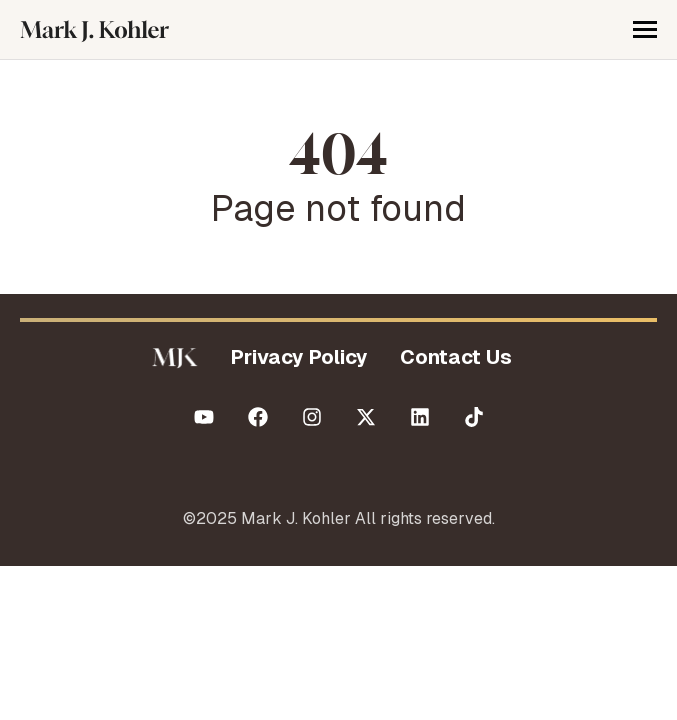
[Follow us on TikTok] (474, 417)
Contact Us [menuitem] (456, 357)
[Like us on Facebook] (258, 417)
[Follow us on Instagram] (312, 417)
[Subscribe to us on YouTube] (204, 417)
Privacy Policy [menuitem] (299, 357)
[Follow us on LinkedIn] (420, 417)
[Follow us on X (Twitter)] (366, 417)
